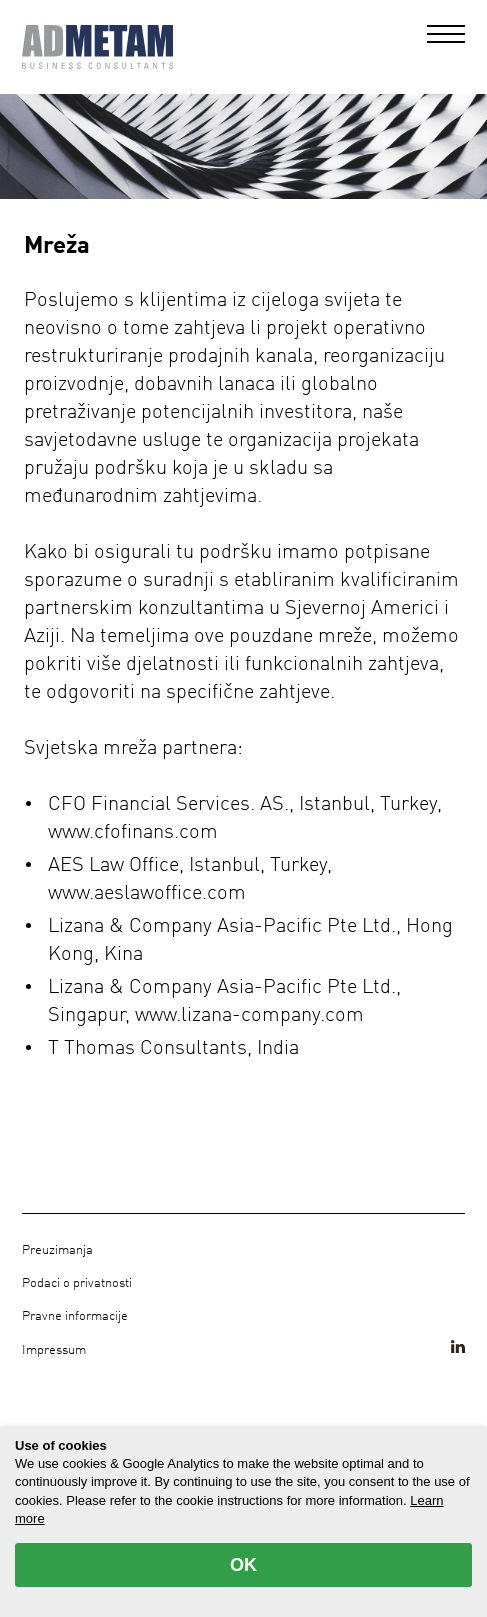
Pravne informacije (75, 1316)
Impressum (54, 1350)
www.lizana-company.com (249, 1016)
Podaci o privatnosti (77, 1283)
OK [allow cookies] (243, 1565)
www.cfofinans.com (133, 833)
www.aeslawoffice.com (147, 894)
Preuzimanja (57, 1250)
